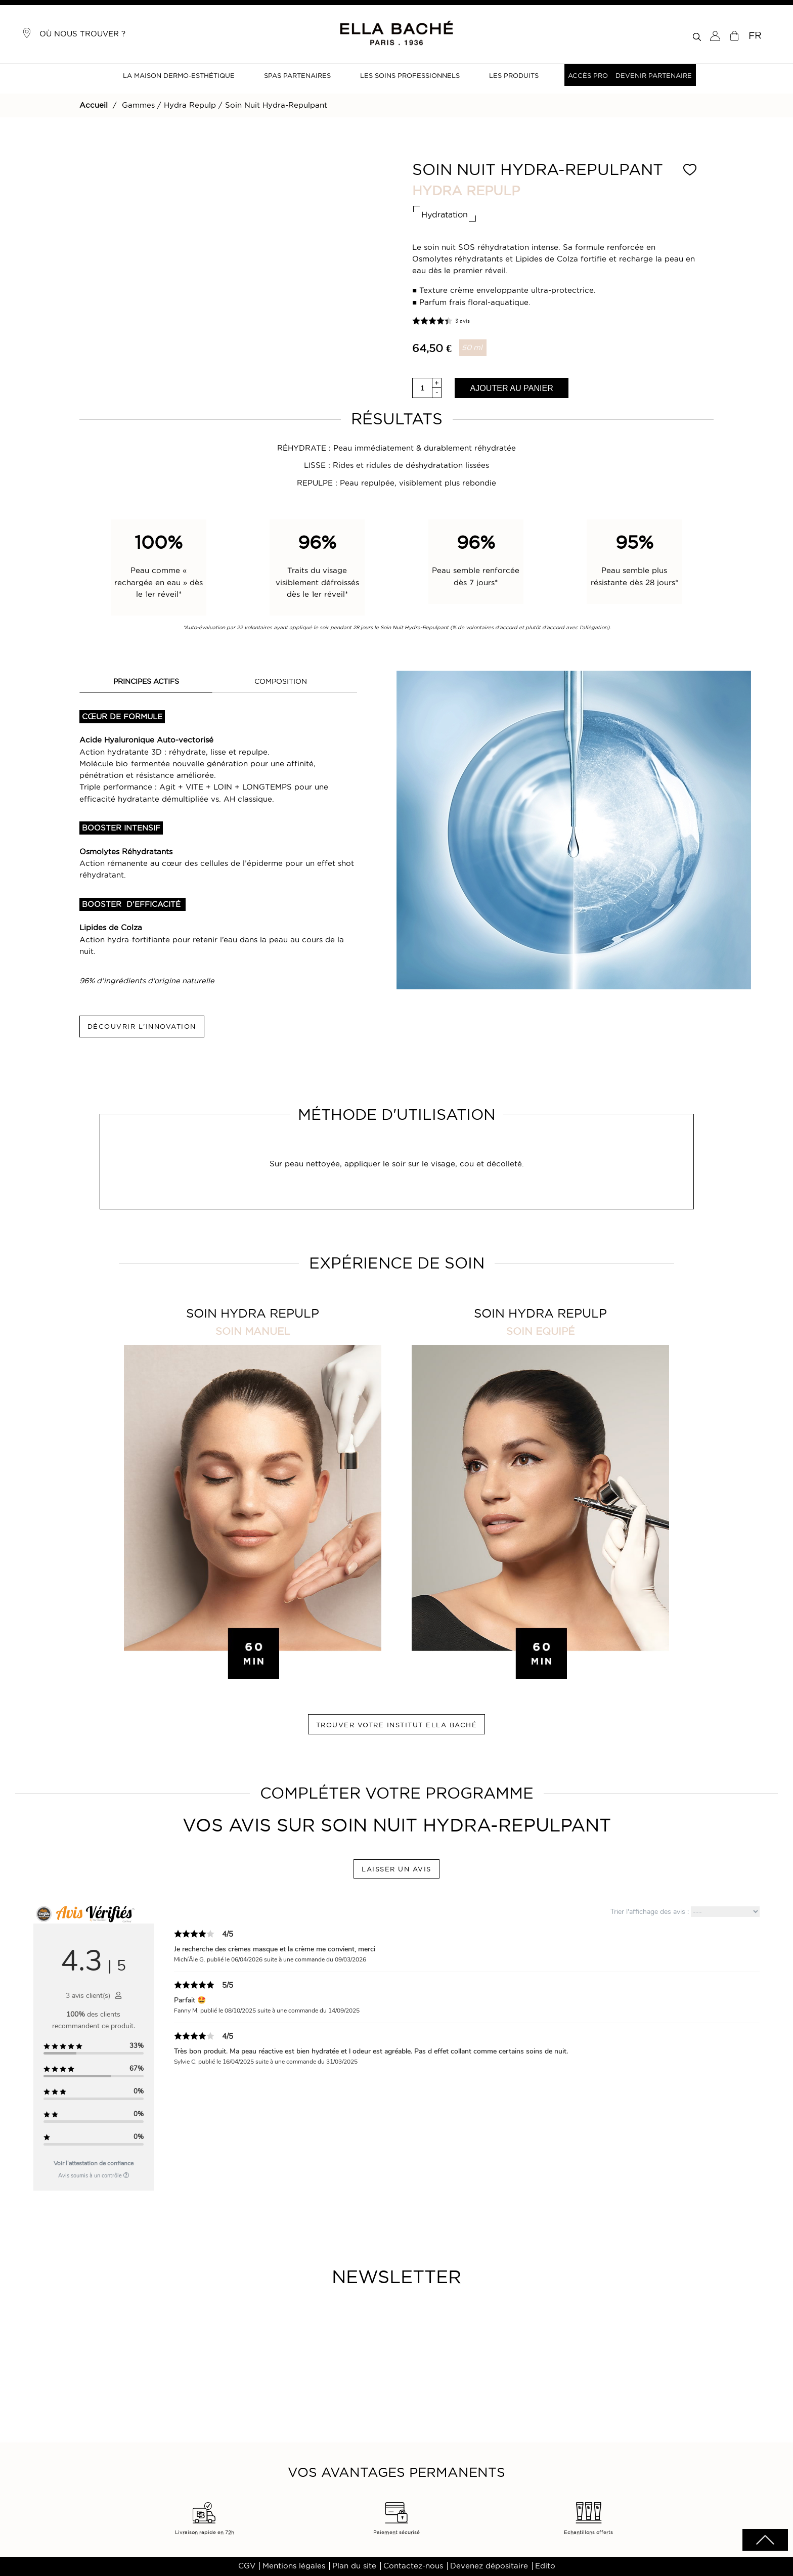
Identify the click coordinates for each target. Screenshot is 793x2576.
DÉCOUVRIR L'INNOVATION (141, 1026)
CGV (246, 2566)
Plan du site (354, 2566)
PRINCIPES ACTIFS (146, 681)
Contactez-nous (413, 2566)
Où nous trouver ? (73, 33)
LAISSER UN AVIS (396, 1868)
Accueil (93, 105)
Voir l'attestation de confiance (94, 2163)
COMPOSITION (280, 681)
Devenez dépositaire (489, 2566)
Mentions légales (293, 2566)
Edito (545, 2566)
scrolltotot (765, 2540)
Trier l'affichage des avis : (685, 1911)
